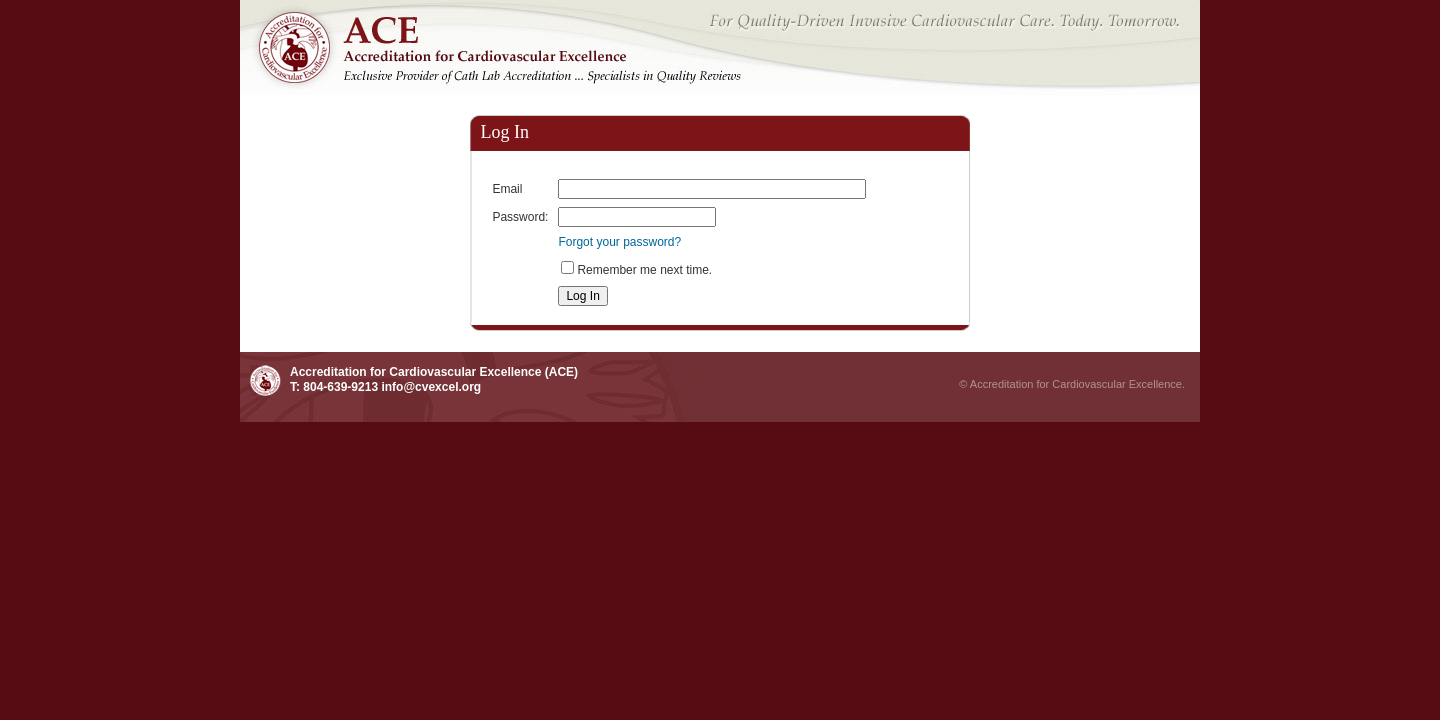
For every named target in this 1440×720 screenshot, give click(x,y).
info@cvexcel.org (431, 387)
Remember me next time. (644, 270)
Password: (520, 217)
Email (507, 189)
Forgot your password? (619, 242)
